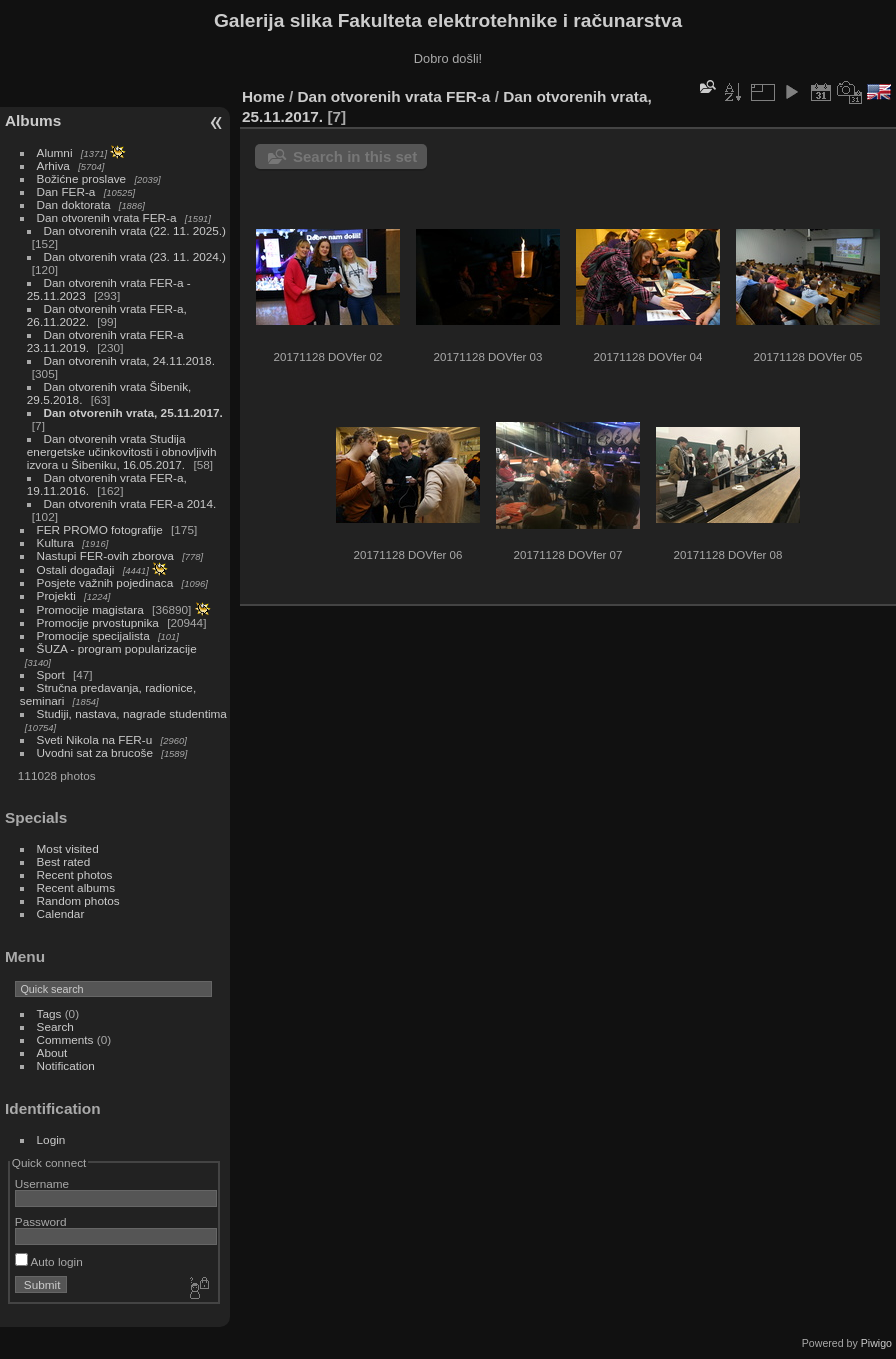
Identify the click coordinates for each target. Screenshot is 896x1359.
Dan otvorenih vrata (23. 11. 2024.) (135, 256)
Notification (66, 1065)
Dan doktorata (74, 204)
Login (51, 1139)
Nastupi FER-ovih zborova (105, 555)
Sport (51, 674)
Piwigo (876, 1343)
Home (263, 96)
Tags (49, 1013)
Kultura (55, 542)
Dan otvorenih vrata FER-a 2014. (130, 503)
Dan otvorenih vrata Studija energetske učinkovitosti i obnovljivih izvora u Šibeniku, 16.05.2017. (122, 451)
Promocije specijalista (93, 635)
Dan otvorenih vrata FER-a (107, 217)
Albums (33, 120)
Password (41, 1221)
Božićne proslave (82, 178)
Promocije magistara (90, 609)
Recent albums (76, 887)
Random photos (78, 900)
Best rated (64, 861)
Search (55, 1026)
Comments (65, 1039)
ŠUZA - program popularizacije (117, 648)
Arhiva (53, 165)
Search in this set (355, 156)
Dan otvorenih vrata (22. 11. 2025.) (135, 230)
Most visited (68, 848)
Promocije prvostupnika (98, 622)
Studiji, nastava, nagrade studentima (132, 713)
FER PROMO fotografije (100, 529)
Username (42, 1183)
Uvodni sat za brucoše (95, 752)
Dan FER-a (66, 191)
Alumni (55, 152)
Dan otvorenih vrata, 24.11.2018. (129, 360)
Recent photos (75, 874)
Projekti (56, 595)
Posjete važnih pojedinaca (105, 582)
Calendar (61, 913)
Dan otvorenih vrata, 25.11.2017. (133, 412)
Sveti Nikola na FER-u (95, 739)
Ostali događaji (76, 569)
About (52, 1052)
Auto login (49, 1261)
